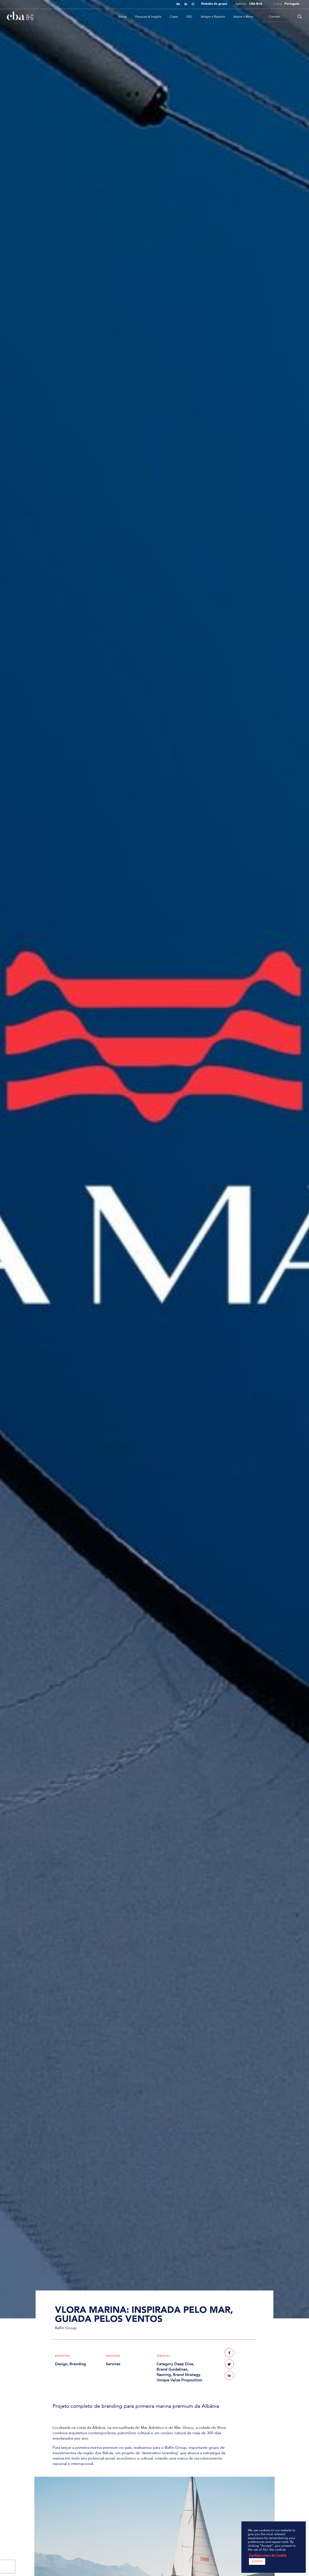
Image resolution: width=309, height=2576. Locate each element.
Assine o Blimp (243, 17)
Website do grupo (214, 4)
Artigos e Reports (213, 17)
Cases (174, 17)
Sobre (122, 17)
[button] (229, 2352)
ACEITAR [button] (257, 2561)
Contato (274, 17)
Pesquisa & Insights (148, 17)
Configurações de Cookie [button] (268, 2555)
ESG (189, 17)
